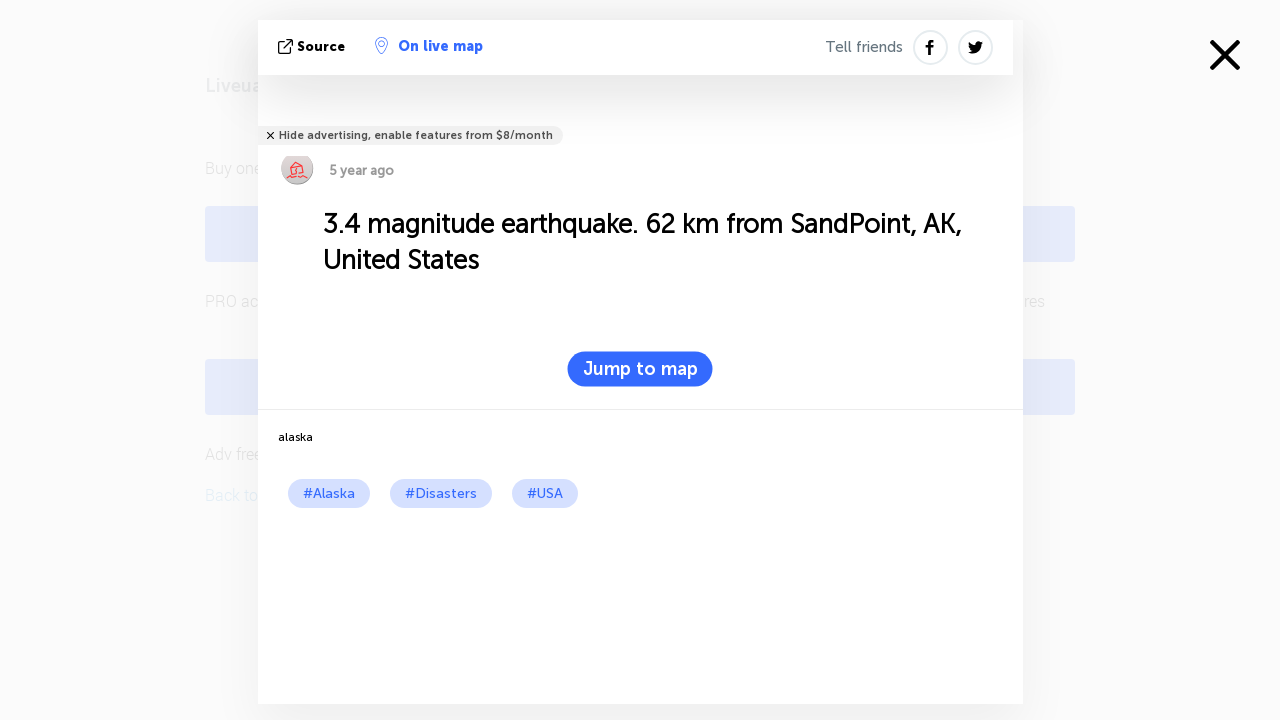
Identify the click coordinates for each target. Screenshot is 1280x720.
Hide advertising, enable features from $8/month (416, 135)
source (313, 46)
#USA (545, 493)
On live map (429, 46)
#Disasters (441, 493)
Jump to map (640, 369)
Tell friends (864, 47)
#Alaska (329, 493)
